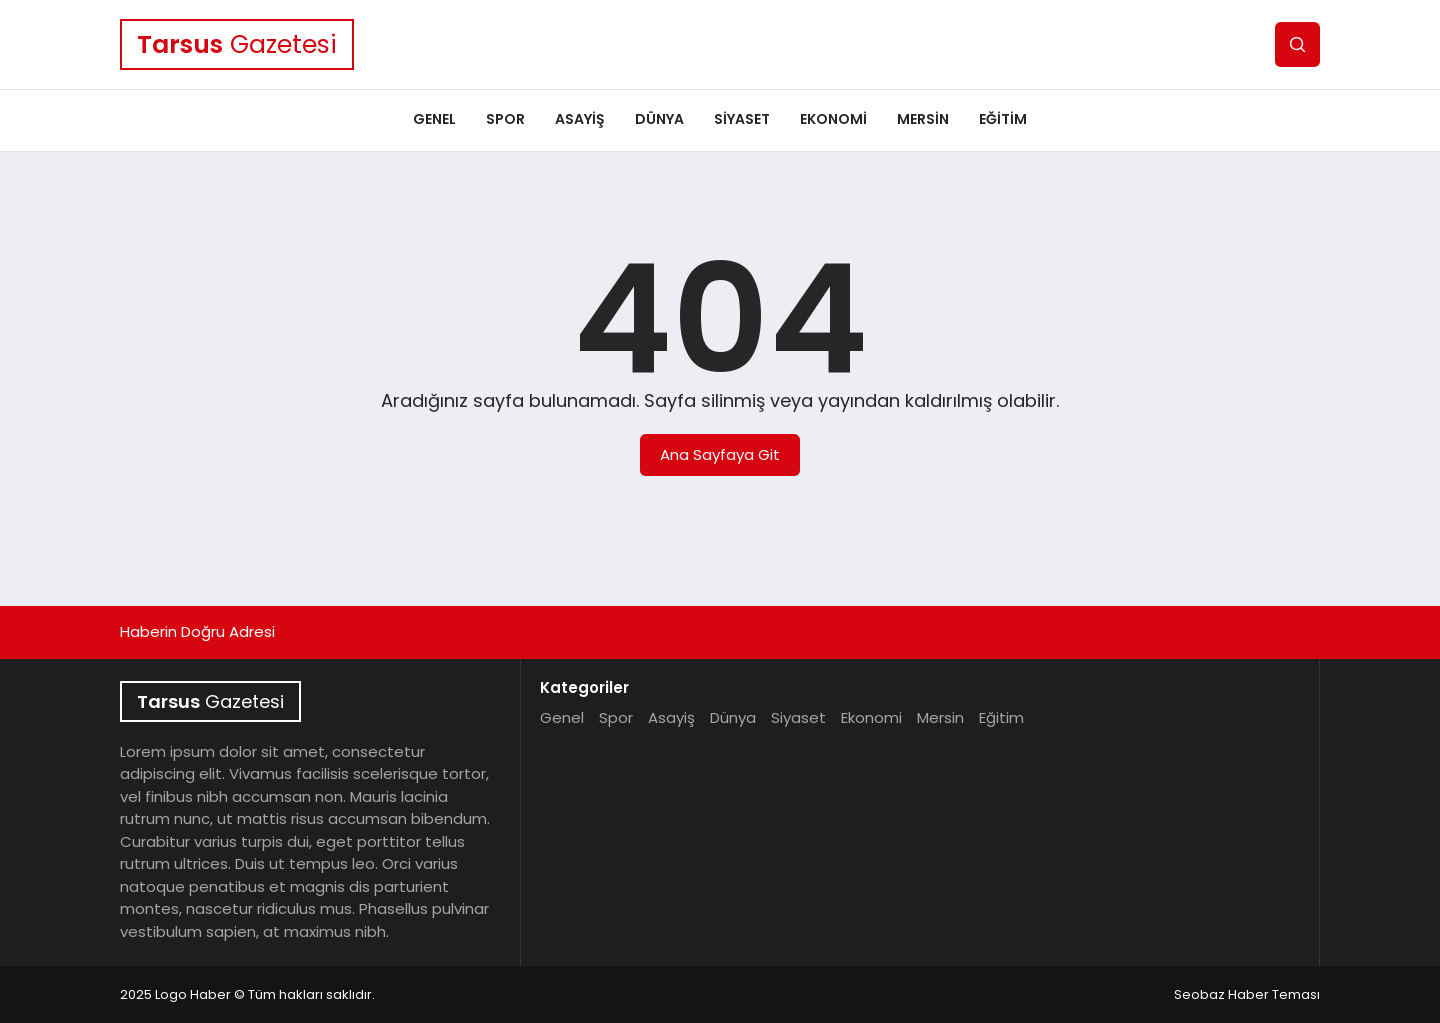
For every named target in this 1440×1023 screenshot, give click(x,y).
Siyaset (742, 119)
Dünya (659, 119)
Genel (434, 119)
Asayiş (580, 119)
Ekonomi (833, 119)
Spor (505, 119)
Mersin (923, 119)
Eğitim (1003, 119)
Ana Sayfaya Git (720, 454)
